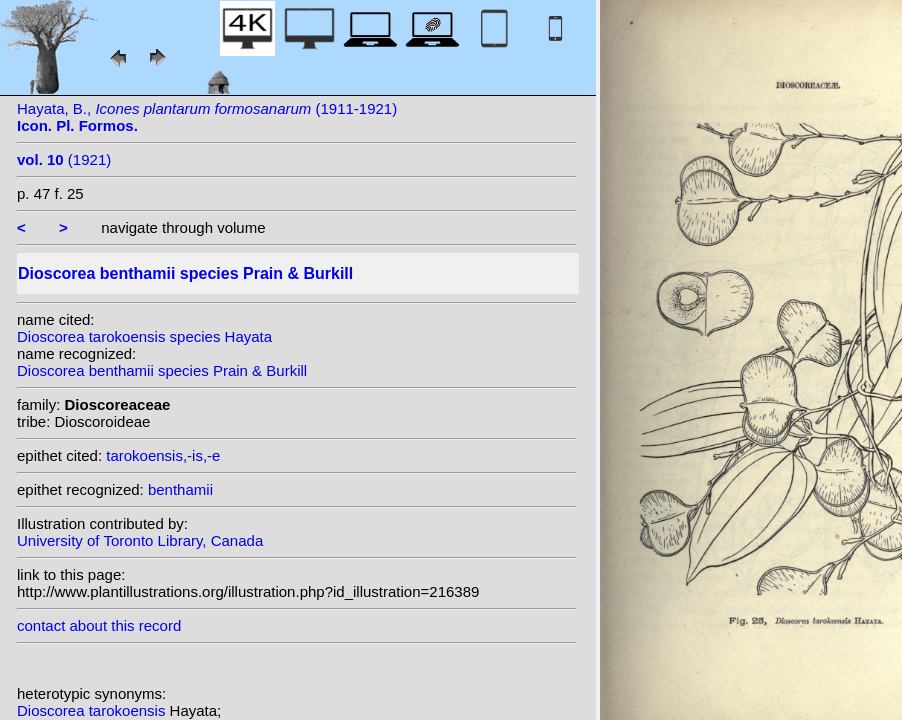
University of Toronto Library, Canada (140, 540)
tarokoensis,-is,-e (163, 455)
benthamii (180, 489)
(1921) (64, 159)
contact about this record (99, 625)
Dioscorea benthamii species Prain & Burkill (162, 370)
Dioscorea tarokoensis (93, 710)
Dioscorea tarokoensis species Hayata (144, 336)
